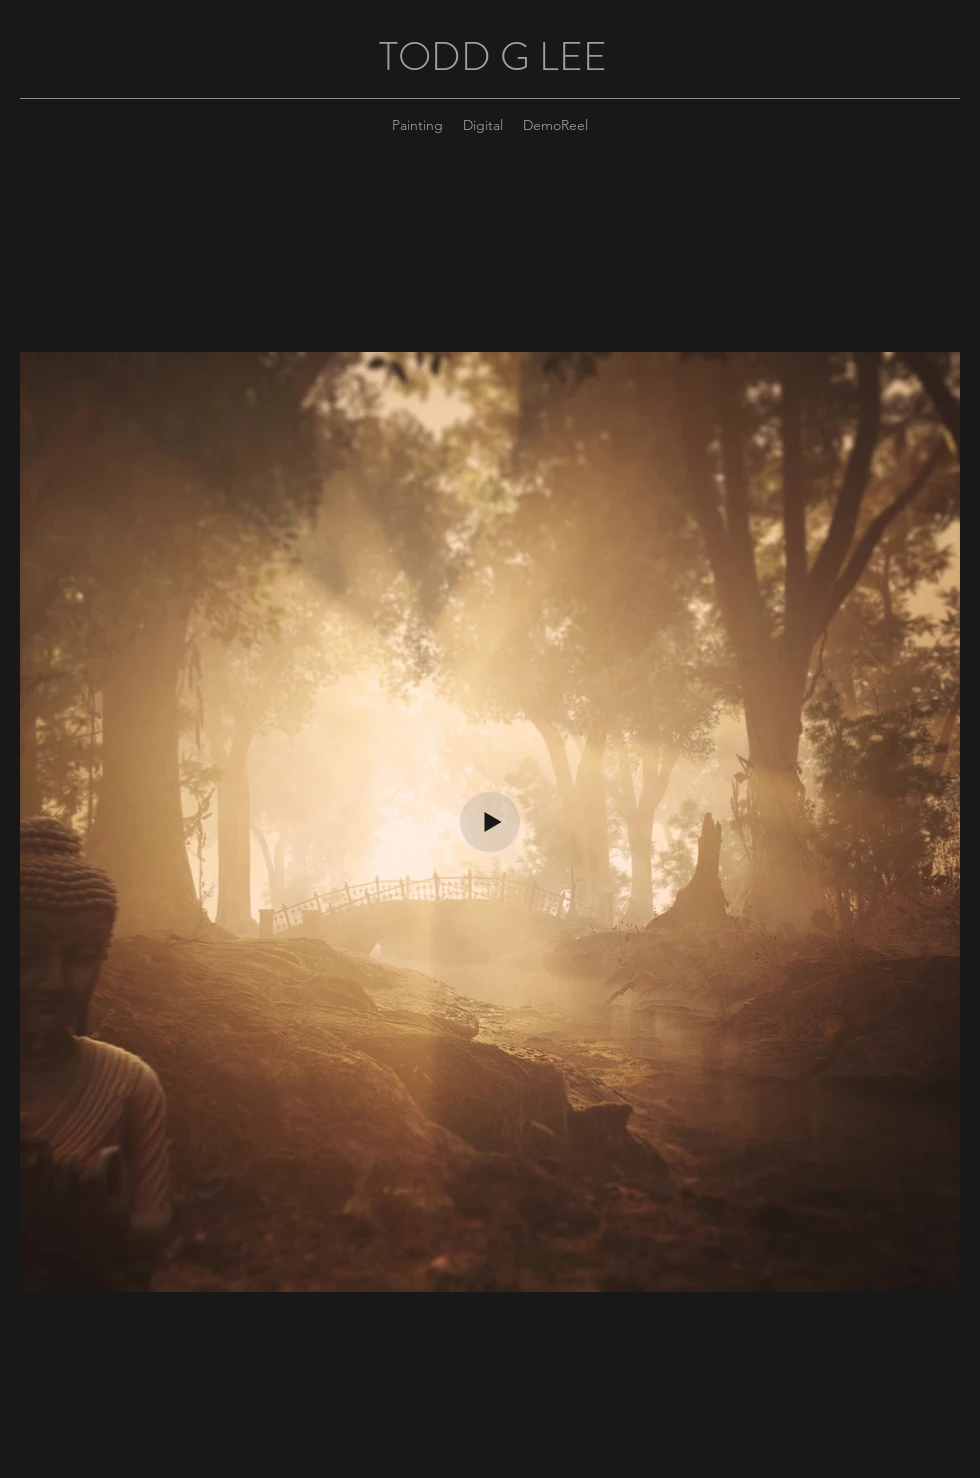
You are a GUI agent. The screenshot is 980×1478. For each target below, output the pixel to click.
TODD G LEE (493, 56)
